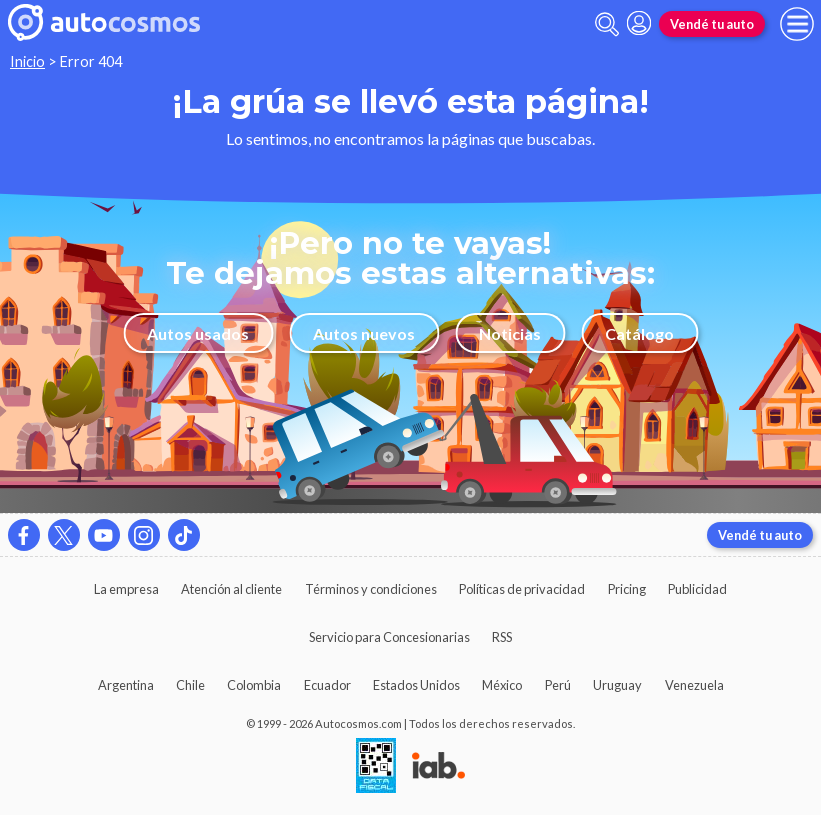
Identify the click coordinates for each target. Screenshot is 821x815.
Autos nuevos (364, 333)
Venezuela (694, 685)
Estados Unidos (416, 685)
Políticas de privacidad (522, 589)
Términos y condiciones (371, 589)
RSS (502, 637)
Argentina (126, 685)
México (502, 685)
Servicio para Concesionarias (389, 637)
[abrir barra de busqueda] (607, 24)
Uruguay (617, 685)
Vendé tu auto (712, 24)
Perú (558, 685)
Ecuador (327, 685)
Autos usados (198, 333)
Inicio (27, 61)
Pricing (627, 589)
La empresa (126, 589)
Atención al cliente (231, 589)
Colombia (254, 685)
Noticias (510, 333)
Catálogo (639, 333)
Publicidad (697, 589)
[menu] (797, 24)
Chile (190, 685)
